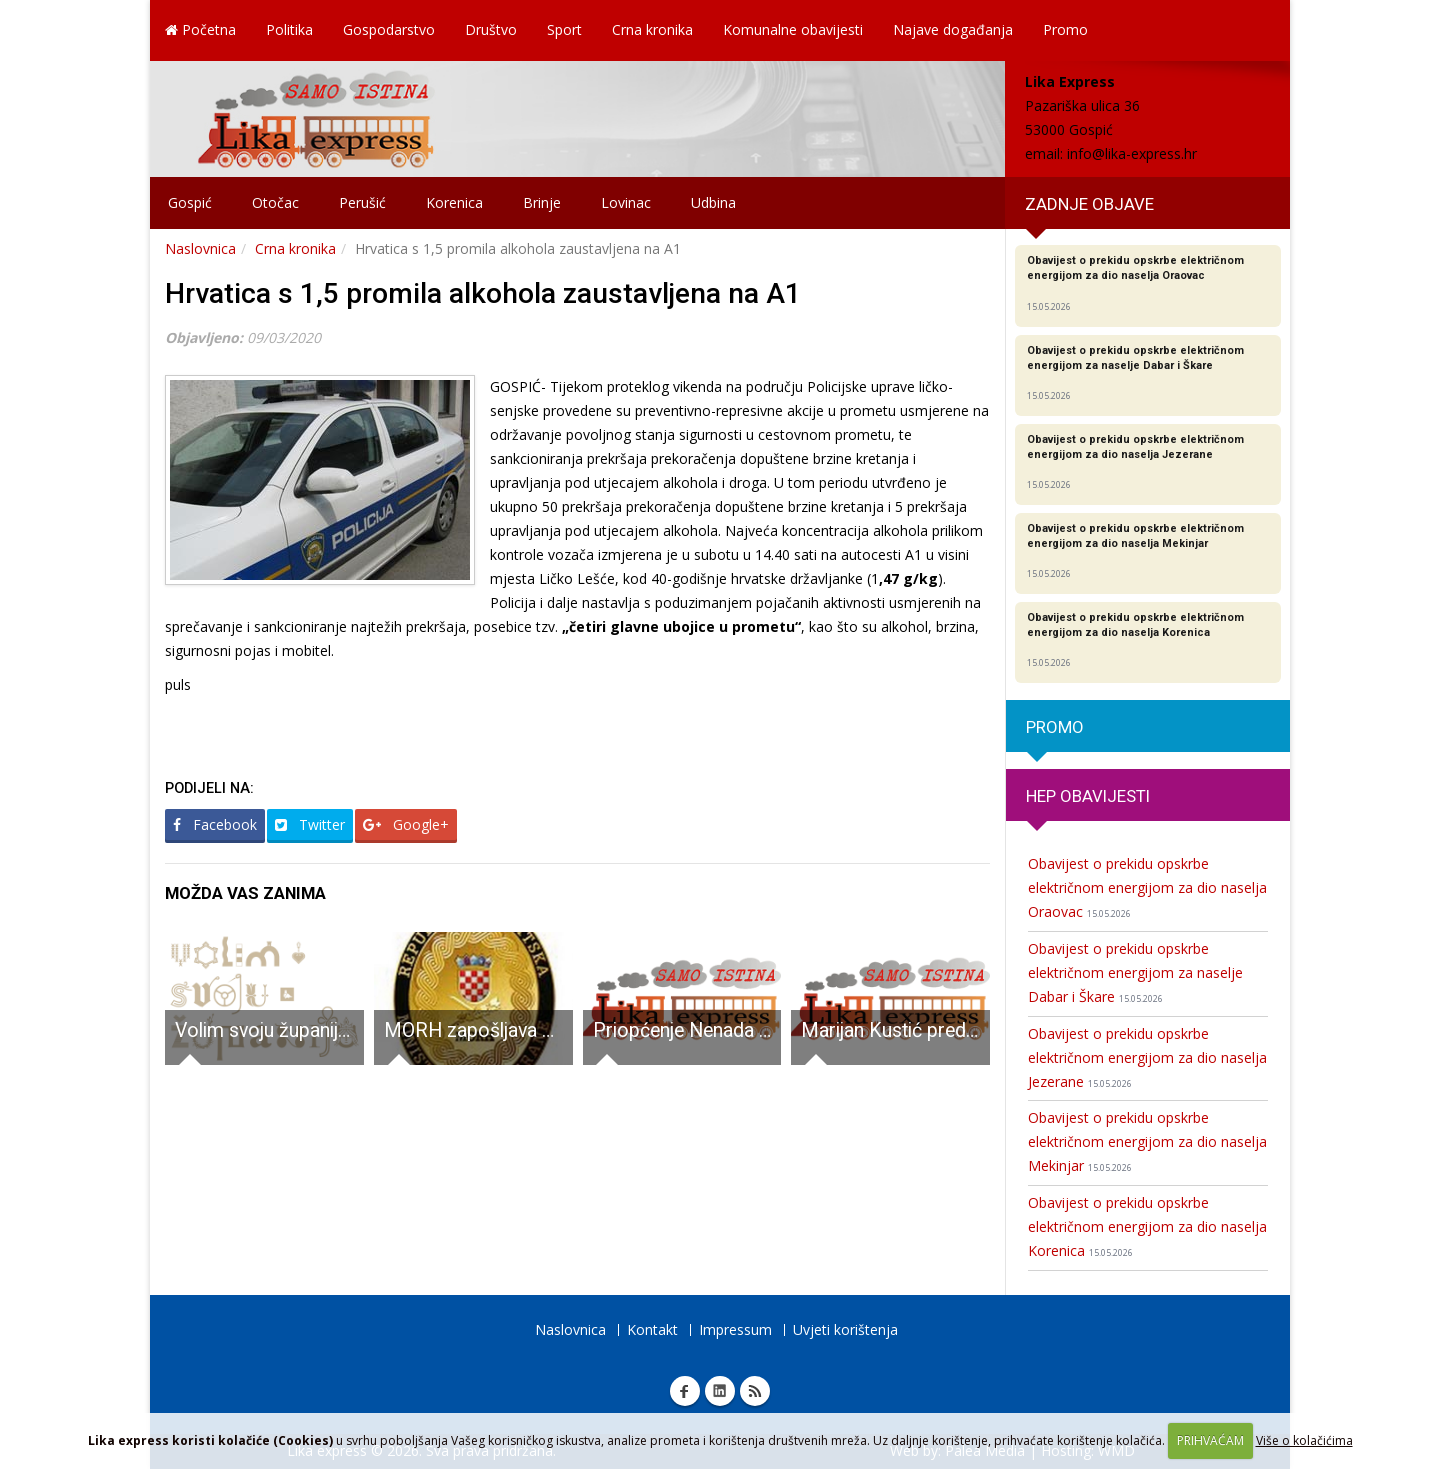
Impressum (735, 1329)
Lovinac (626, 202)
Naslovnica (200, 248)
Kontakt (652, 1329)
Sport (564, 29)
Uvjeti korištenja (845, 1329)
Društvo (491, 29)
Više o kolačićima (1304, 1440)
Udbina (713, 202)
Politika (289, 29)
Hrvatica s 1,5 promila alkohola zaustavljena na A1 (483, 293)
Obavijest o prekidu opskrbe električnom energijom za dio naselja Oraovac (1147, 887)
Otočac (275, 202)
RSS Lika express (755, 1391)
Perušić (362, 202)
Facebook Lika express (685, 1391)
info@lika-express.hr (1132, 153)
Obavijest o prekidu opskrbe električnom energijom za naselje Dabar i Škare (1135, 972)
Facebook (215, 824)
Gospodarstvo (389, 29)
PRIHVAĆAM (1210, 1440)
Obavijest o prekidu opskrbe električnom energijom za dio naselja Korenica (1147, 1226)
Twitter (310, 824)
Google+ (406, 824)
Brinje (542, 202)
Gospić (190, 202)
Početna (200, 29)
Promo (1065, 29)
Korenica (454, 202)
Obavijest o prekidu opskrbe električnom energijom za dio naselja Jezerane (1147, 1057)
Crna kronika (652, 29)
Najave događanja (953, 29)
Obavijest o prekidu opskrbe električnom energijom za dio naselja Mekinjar (1147, 1141)
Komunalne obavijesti (793, 29)
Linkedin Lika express (720, 1391)
